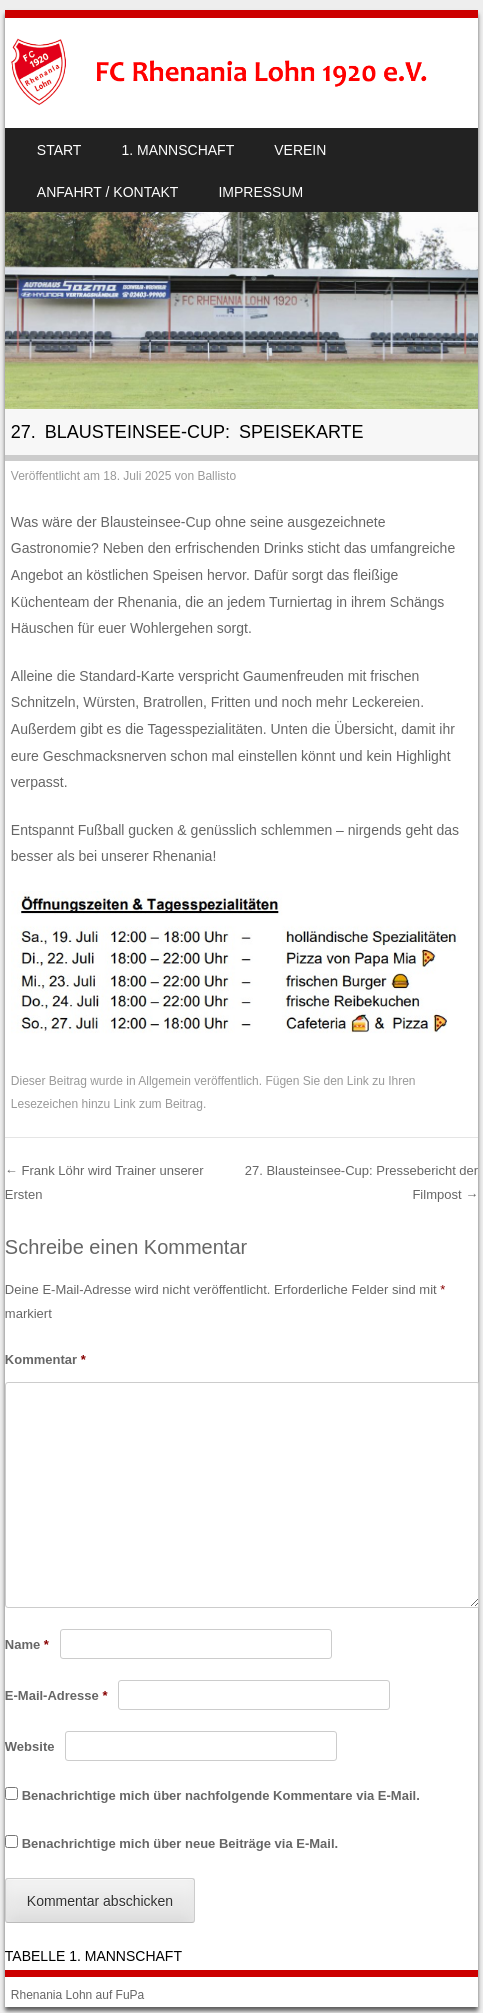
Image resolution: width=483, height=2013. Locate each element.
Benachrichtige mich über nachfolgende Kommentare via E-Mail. (221, 1795)
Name (27, 1644)
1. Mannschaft (177, 150)
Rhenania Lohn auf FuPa (77, 1995)
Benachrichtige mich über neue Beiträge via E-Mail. (180, 1843)
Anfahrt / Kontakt (108, 192)
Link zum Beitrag (158, 1104)
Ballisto (216, 476)
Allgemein (164, 1081)
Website (30, 1746)
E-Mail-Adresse (56, 1695)
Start (59, 150)
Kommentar (45, 1359)
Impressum (260, 192)
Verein (300, 150)
